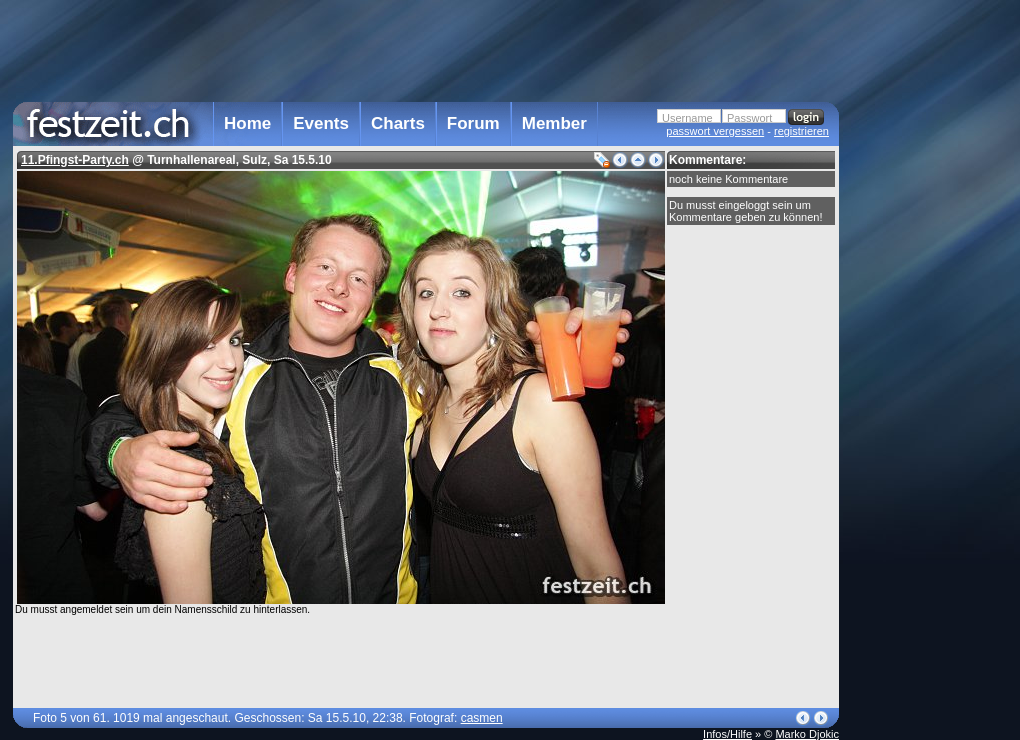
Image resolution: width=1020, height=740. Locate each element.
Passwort (749, 118)
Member (554, 123)
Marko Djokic (807, 734)
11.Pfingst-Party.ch (75, 160)
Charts (398, 123)
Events (321, 123)
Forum (473, 123)
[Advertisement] (927, 403)
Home (247, 123)
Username (687, 118)
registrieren (801, 131)
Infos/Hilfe (727, 734)
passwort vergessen (715, 131)
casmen (482, 718)
